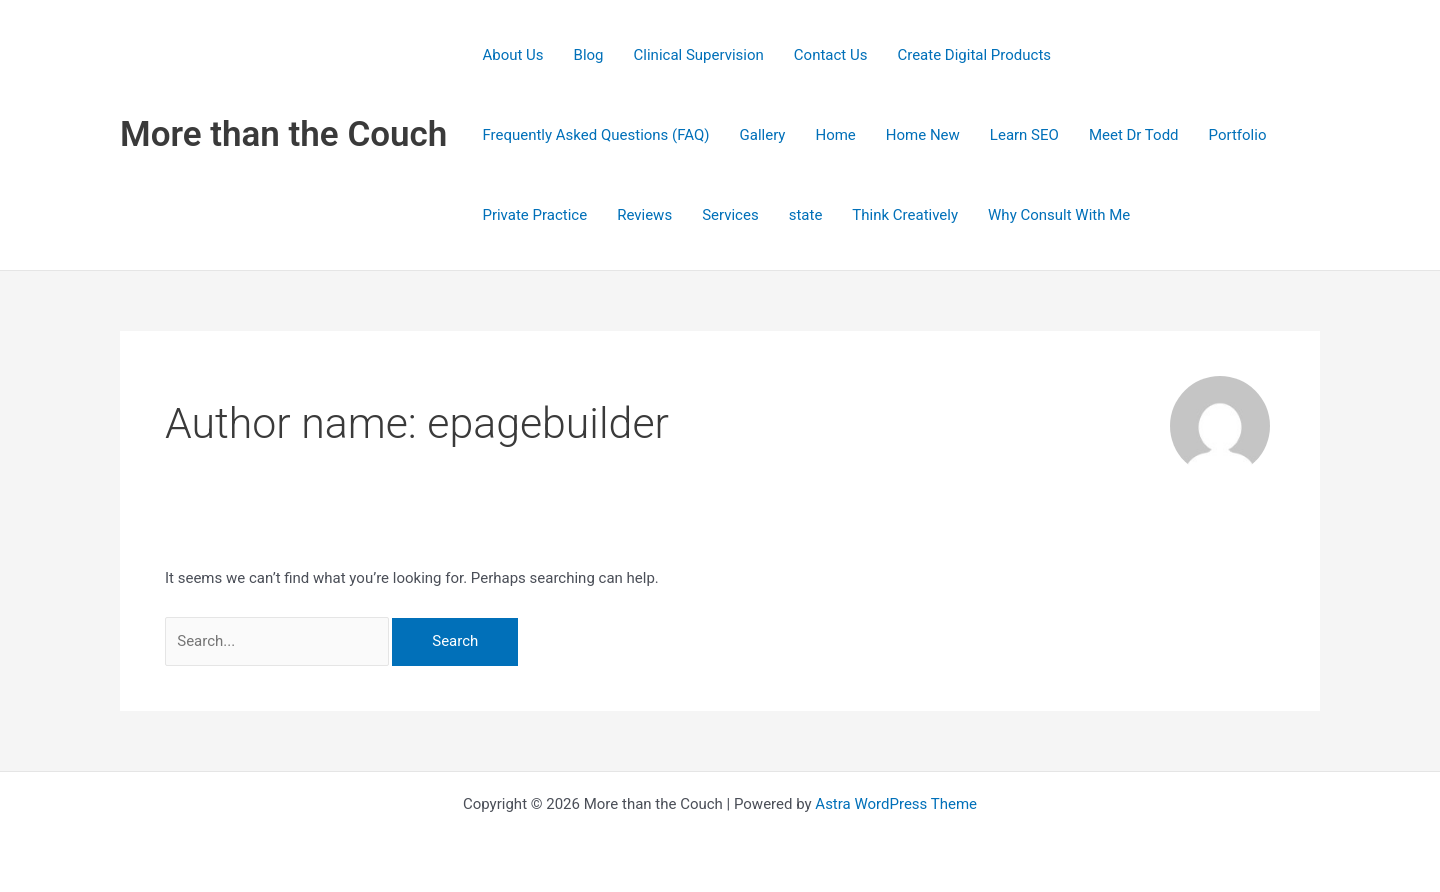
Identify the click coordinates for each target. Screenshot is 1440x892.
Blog (589, 55)
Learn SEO (1024, 135)
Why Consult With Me (1059, 215)
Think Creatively (905, 215)
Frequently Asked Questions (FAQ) (595, 135)
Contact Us (831, 55)
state (806, 215)
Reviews (644, 215)
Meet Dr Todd (1134, 135)
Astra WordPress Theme (896, 804)
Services (730, 215)
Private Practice (534, 215)
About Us (512, 55)
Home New (923, 135)
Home (835, 135)
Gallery (763, 135)
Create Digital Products (974, 55)
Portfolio (1238, 135)
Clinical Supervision (699, 55)
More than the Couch (283, 134)
